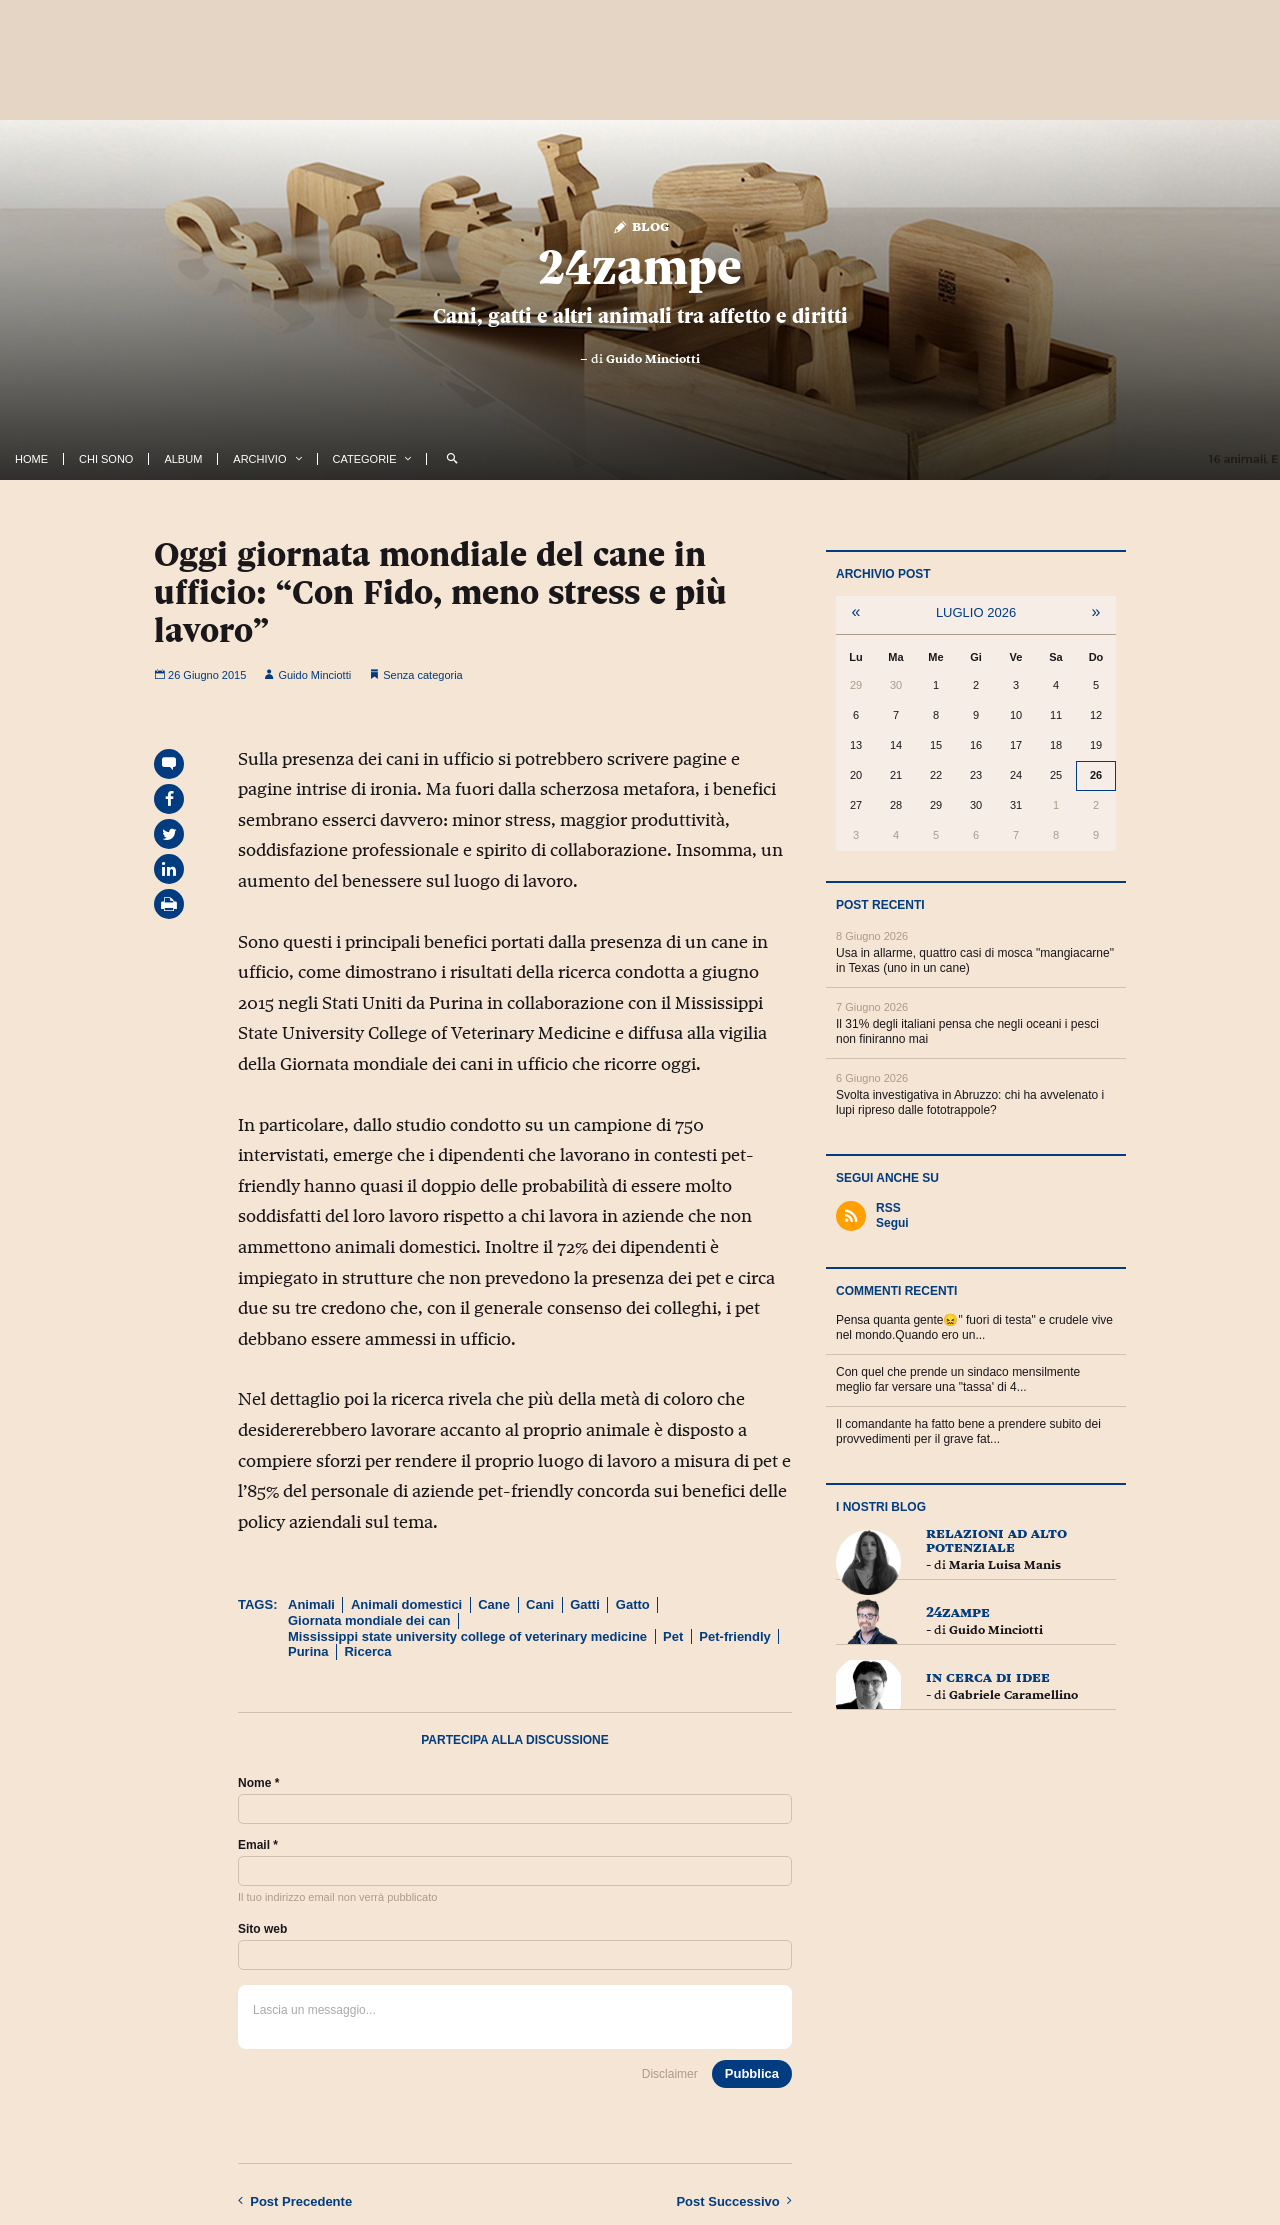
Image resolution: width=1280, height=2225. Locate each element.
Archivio (259, 459)
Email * (258, 1845)
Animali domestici (406, 1604)
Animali (311, 1604)
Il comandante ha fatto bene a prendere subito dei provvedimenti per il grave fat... (968, 1431)
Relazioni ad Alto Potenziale (996, 1539)
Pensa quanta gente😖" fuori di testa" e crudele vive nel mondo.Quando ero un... (974, 1327)
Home (31, 459)
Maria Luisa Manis (1005, 1565)
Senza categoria (423, 675)
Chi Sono (106, 459)
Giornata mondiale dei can (369, 1620)
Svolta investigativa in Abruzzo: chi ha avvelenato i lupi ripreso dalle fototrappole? (970, 1102)
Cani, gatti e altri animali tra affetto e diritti (640, 316)
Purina (308, 1651)
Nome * (258, 1783)
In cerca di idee (988, 1676)
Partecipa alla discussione (515, 1740)
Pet (673, 1636)
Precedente (295, 2201)
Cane (494, 1604)
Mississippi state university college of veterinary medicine (467, 1636)
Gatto (633, 1604)
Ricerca (367, 1651)
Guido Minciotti (653, 359)
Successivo (734, 2201)
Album (183, 459)
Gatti (585, 1604)
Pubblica (752, 2073)
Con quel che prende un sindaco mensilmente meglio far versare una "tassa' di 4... (958, 1379)
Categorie (365, 459)
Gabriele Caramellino (1013, 1695)
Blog (640, 225)
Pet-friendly (735, 1636)
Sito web (262, 1929)
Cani (540, 1604)
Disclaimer (670, 2074)
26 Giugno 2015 (200, 675)
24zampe (640, 267)
